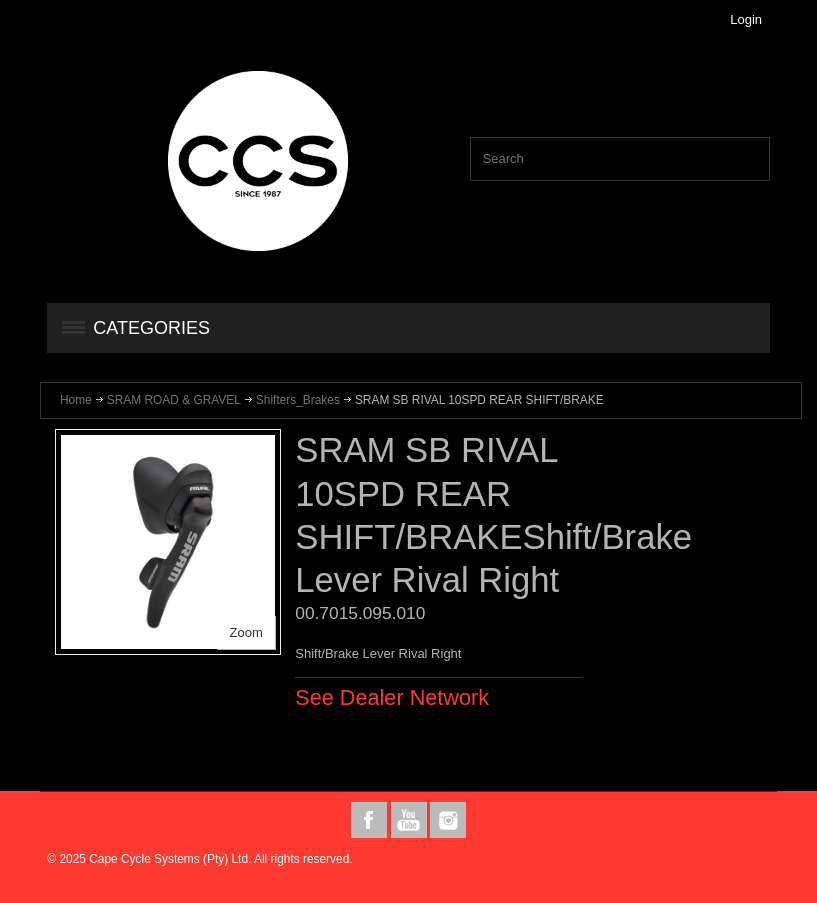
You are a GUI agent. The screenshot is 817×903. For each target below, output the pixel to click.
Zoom (246, 632)
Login (746, 19)
